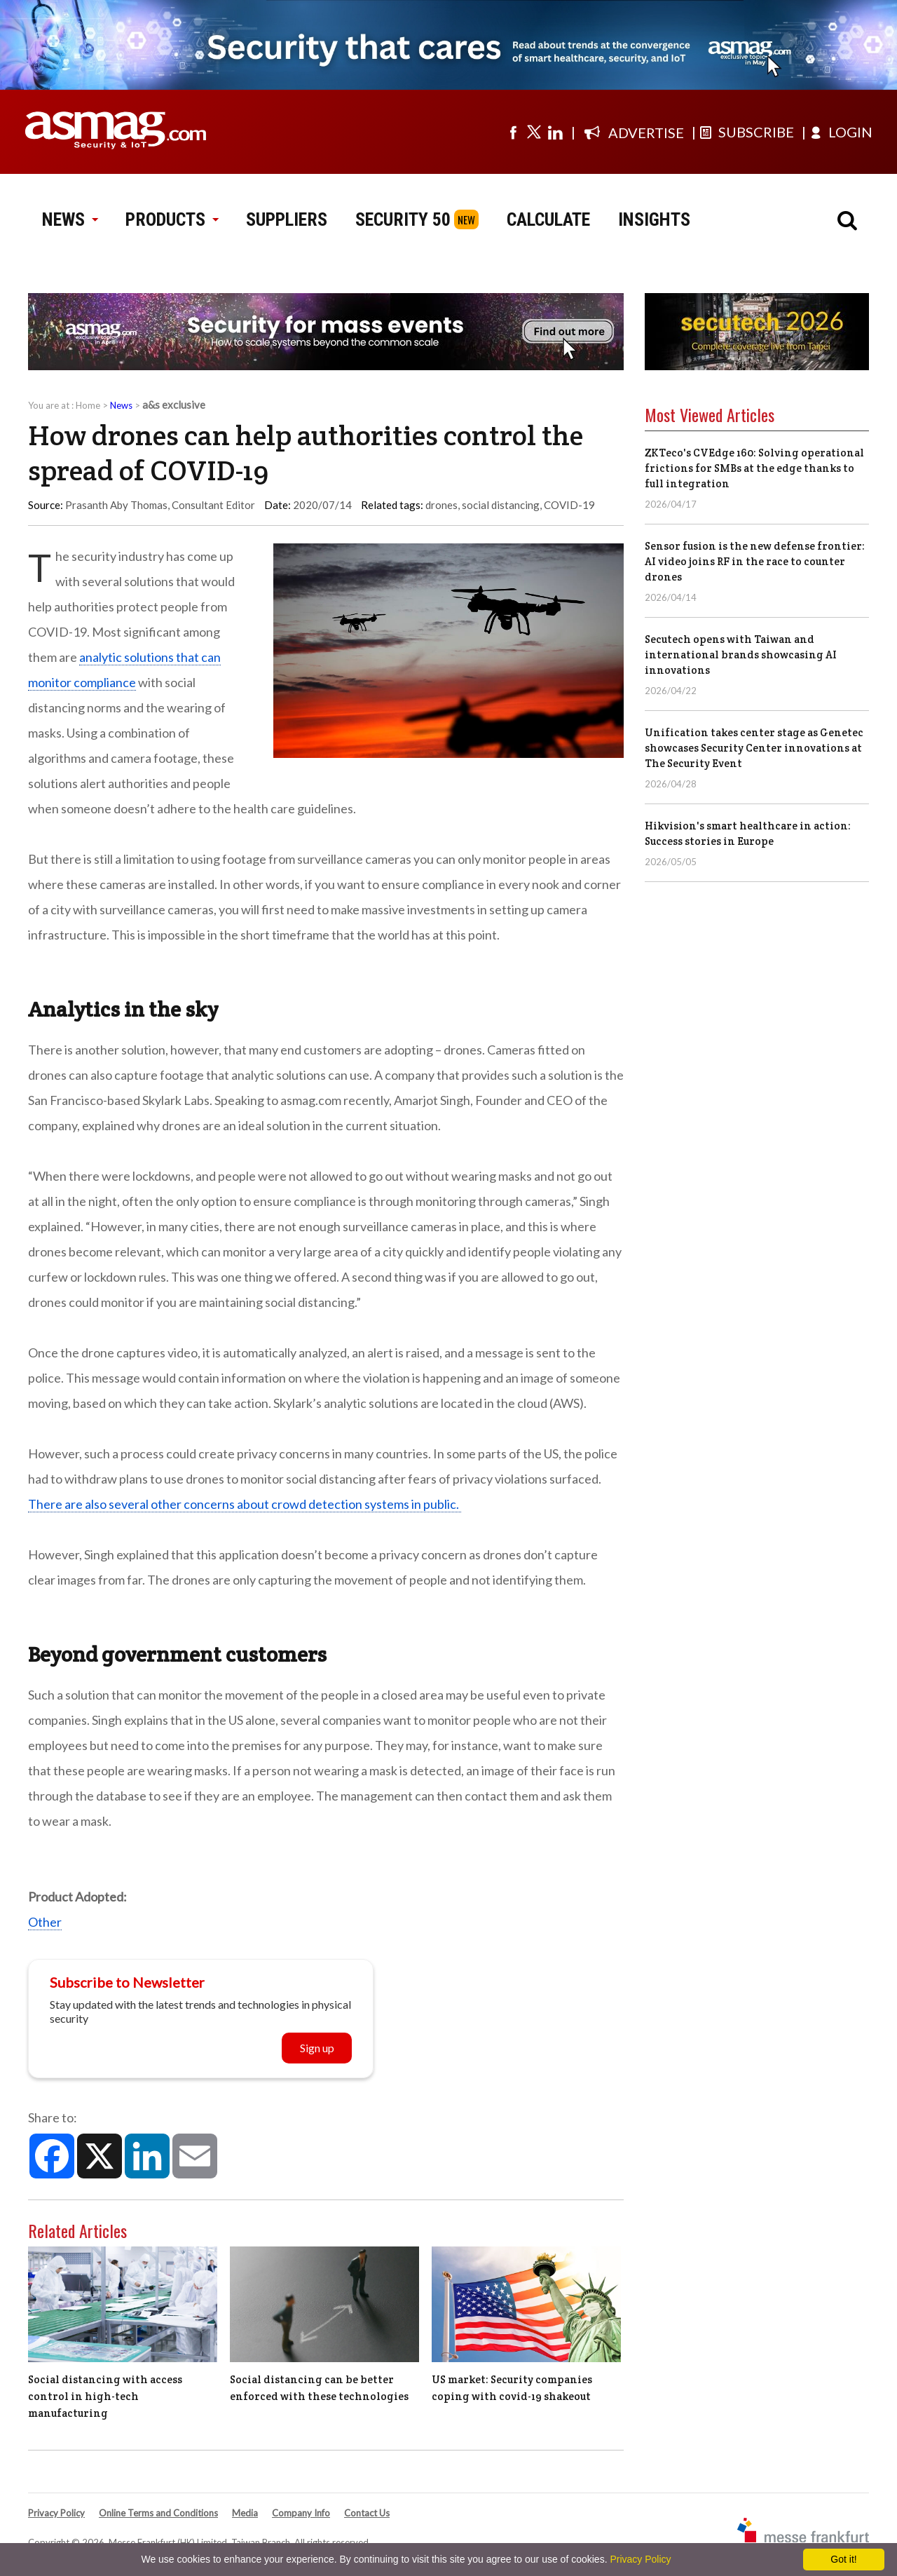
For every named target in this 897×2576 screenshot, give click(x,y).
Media (245, 2513)
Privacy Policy (56, 2513)
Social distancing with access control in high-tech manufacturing (105, 2396)
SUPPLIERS (286, 219)
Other (45, 1922)
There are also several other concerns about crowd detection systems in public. (244, 1504)
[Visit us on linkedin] (555, 131)
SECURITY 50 (403, 219)
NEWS (69, 219)
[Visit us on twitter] (534, 132)
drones (441, 505)
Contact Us (367, 2513)
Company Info (301, 2513)
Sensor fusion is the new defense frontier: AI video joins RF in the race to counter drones (755, 561)
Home (88, 405)
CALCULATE (548, 219)
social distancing (501, 505)
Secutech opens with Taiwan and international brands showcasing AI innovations (741, 654)
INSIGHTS (654, 219)
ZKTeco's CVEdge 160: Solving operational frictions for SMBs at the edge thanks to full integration (754, 468)
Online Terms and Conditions (158, 2513)
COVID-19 (569, 505)
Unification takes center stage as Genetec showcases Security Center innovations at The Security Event (754, 748)
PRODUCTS (171, 219)
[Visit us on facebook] (513, 131)
